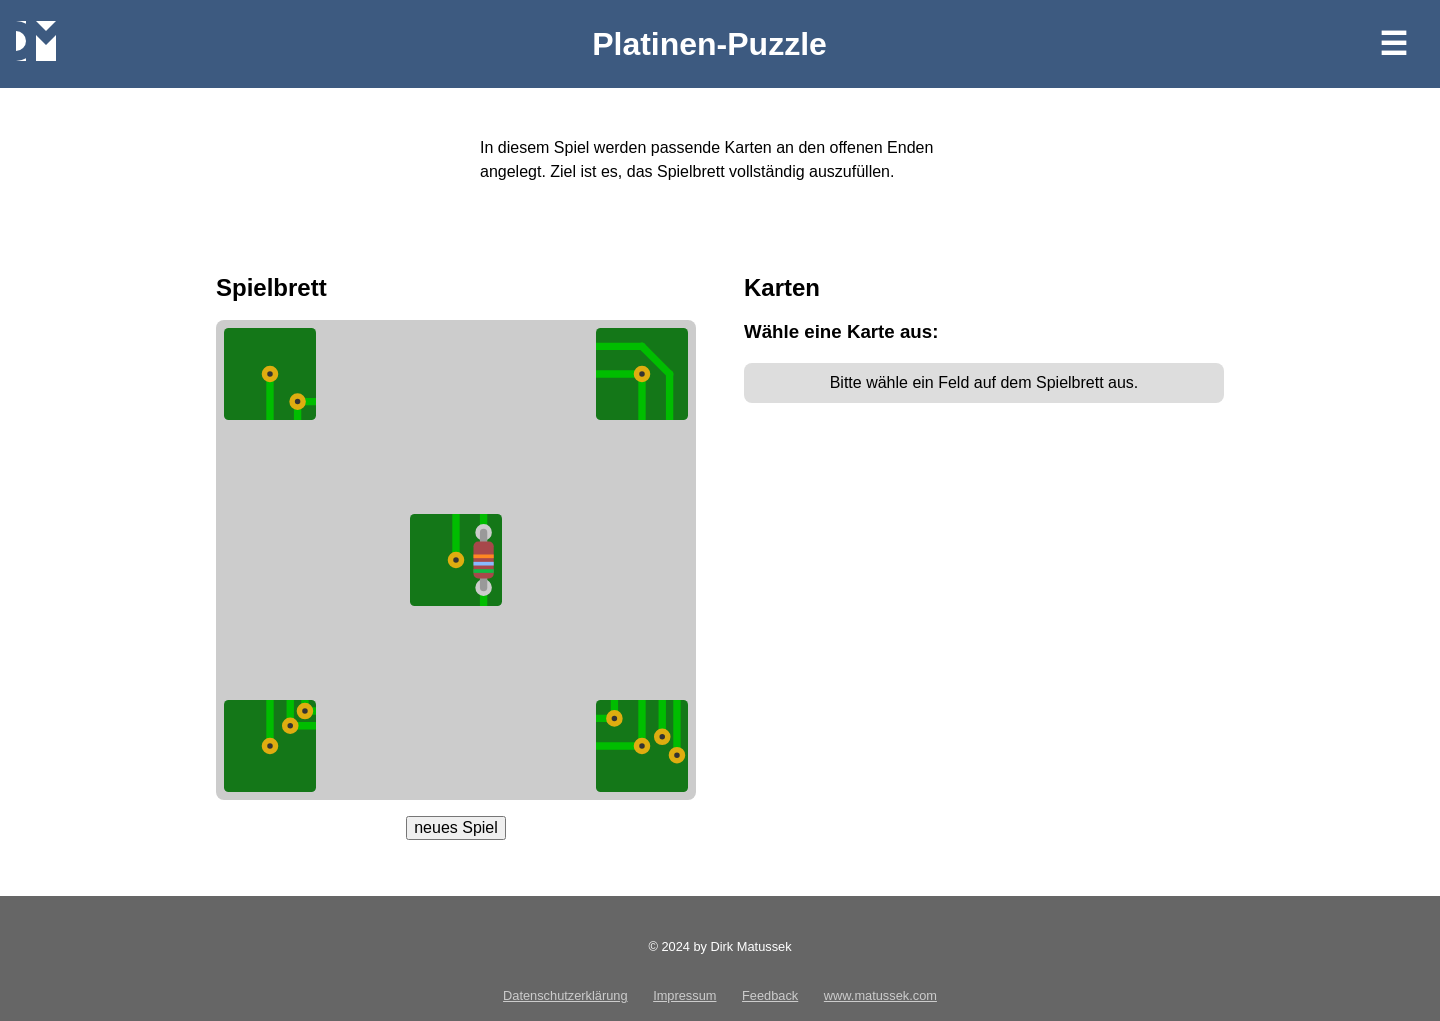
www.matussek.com (880, 995)
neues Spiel (456, 827)
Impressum (684, 995)
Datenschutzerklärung (565, 995)
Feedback (770, 995)
